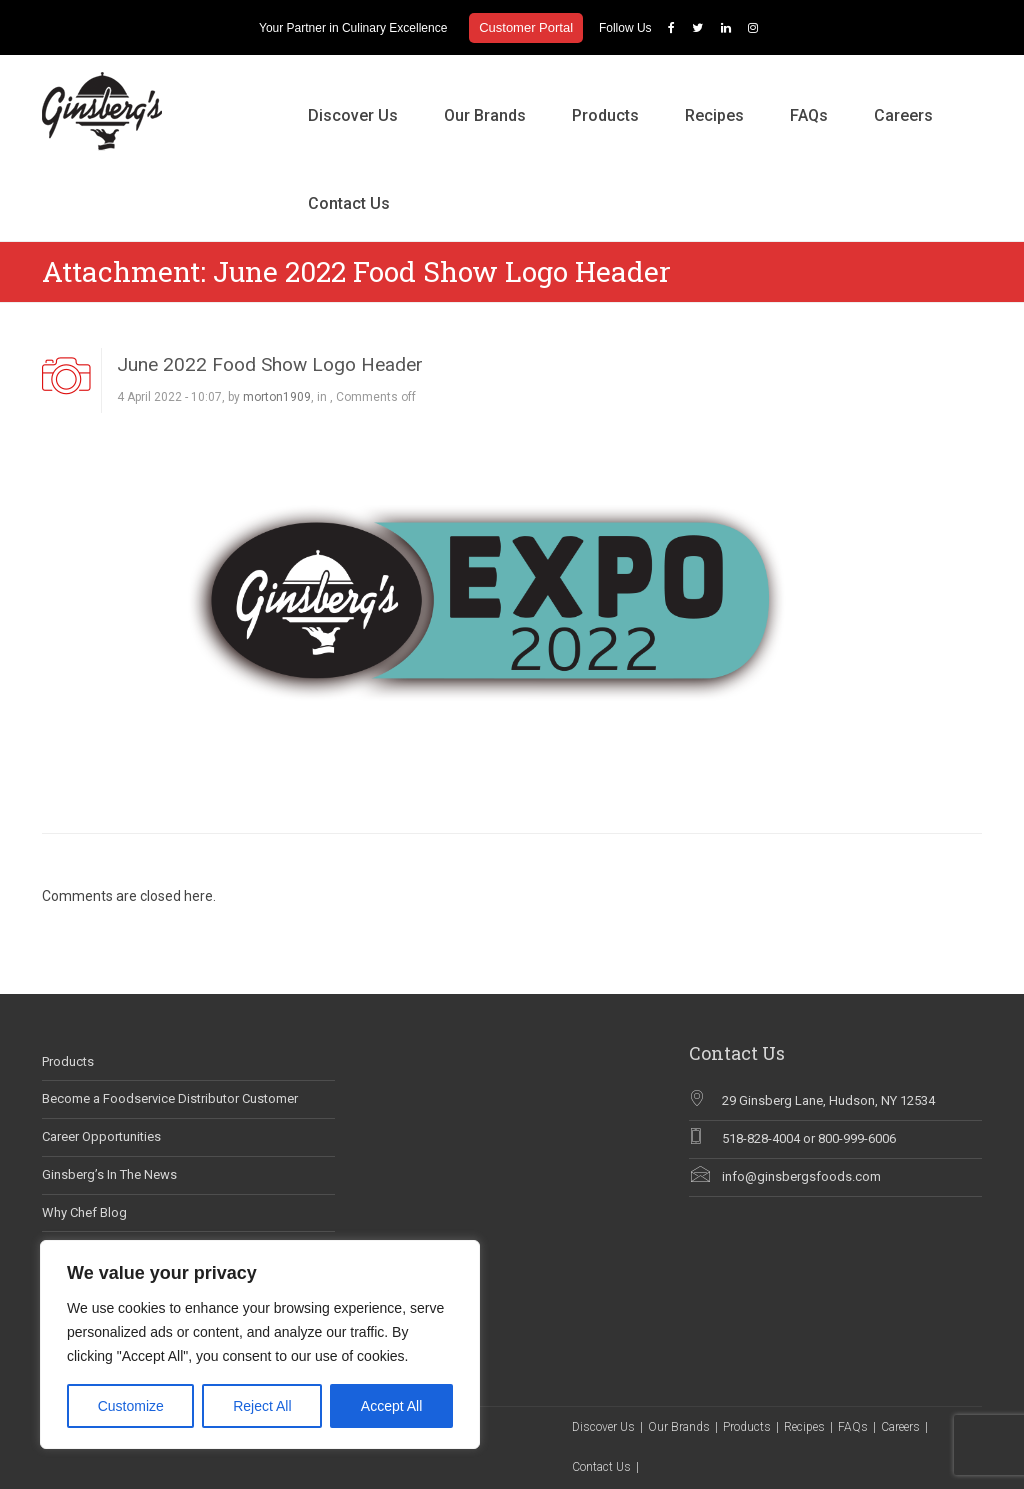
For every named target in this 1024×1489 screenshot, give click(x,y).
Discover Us (353, 115)
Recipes (714, 115)
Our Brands (485, 115)
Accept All (391, 1406)
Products (605, 115)
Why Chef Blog (84, 1212)
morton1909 (277, 397)
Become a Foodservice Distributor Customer (170, 1098)
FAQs (809, 115)
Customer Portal (526, 27)
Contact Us (349, 203)
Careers (903, 115)
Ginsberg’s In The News (109, 1174)
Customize (131, 1406)
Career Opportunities (101, 1136)
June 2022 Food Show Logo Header (270, 364)
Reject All (262, 1406)
